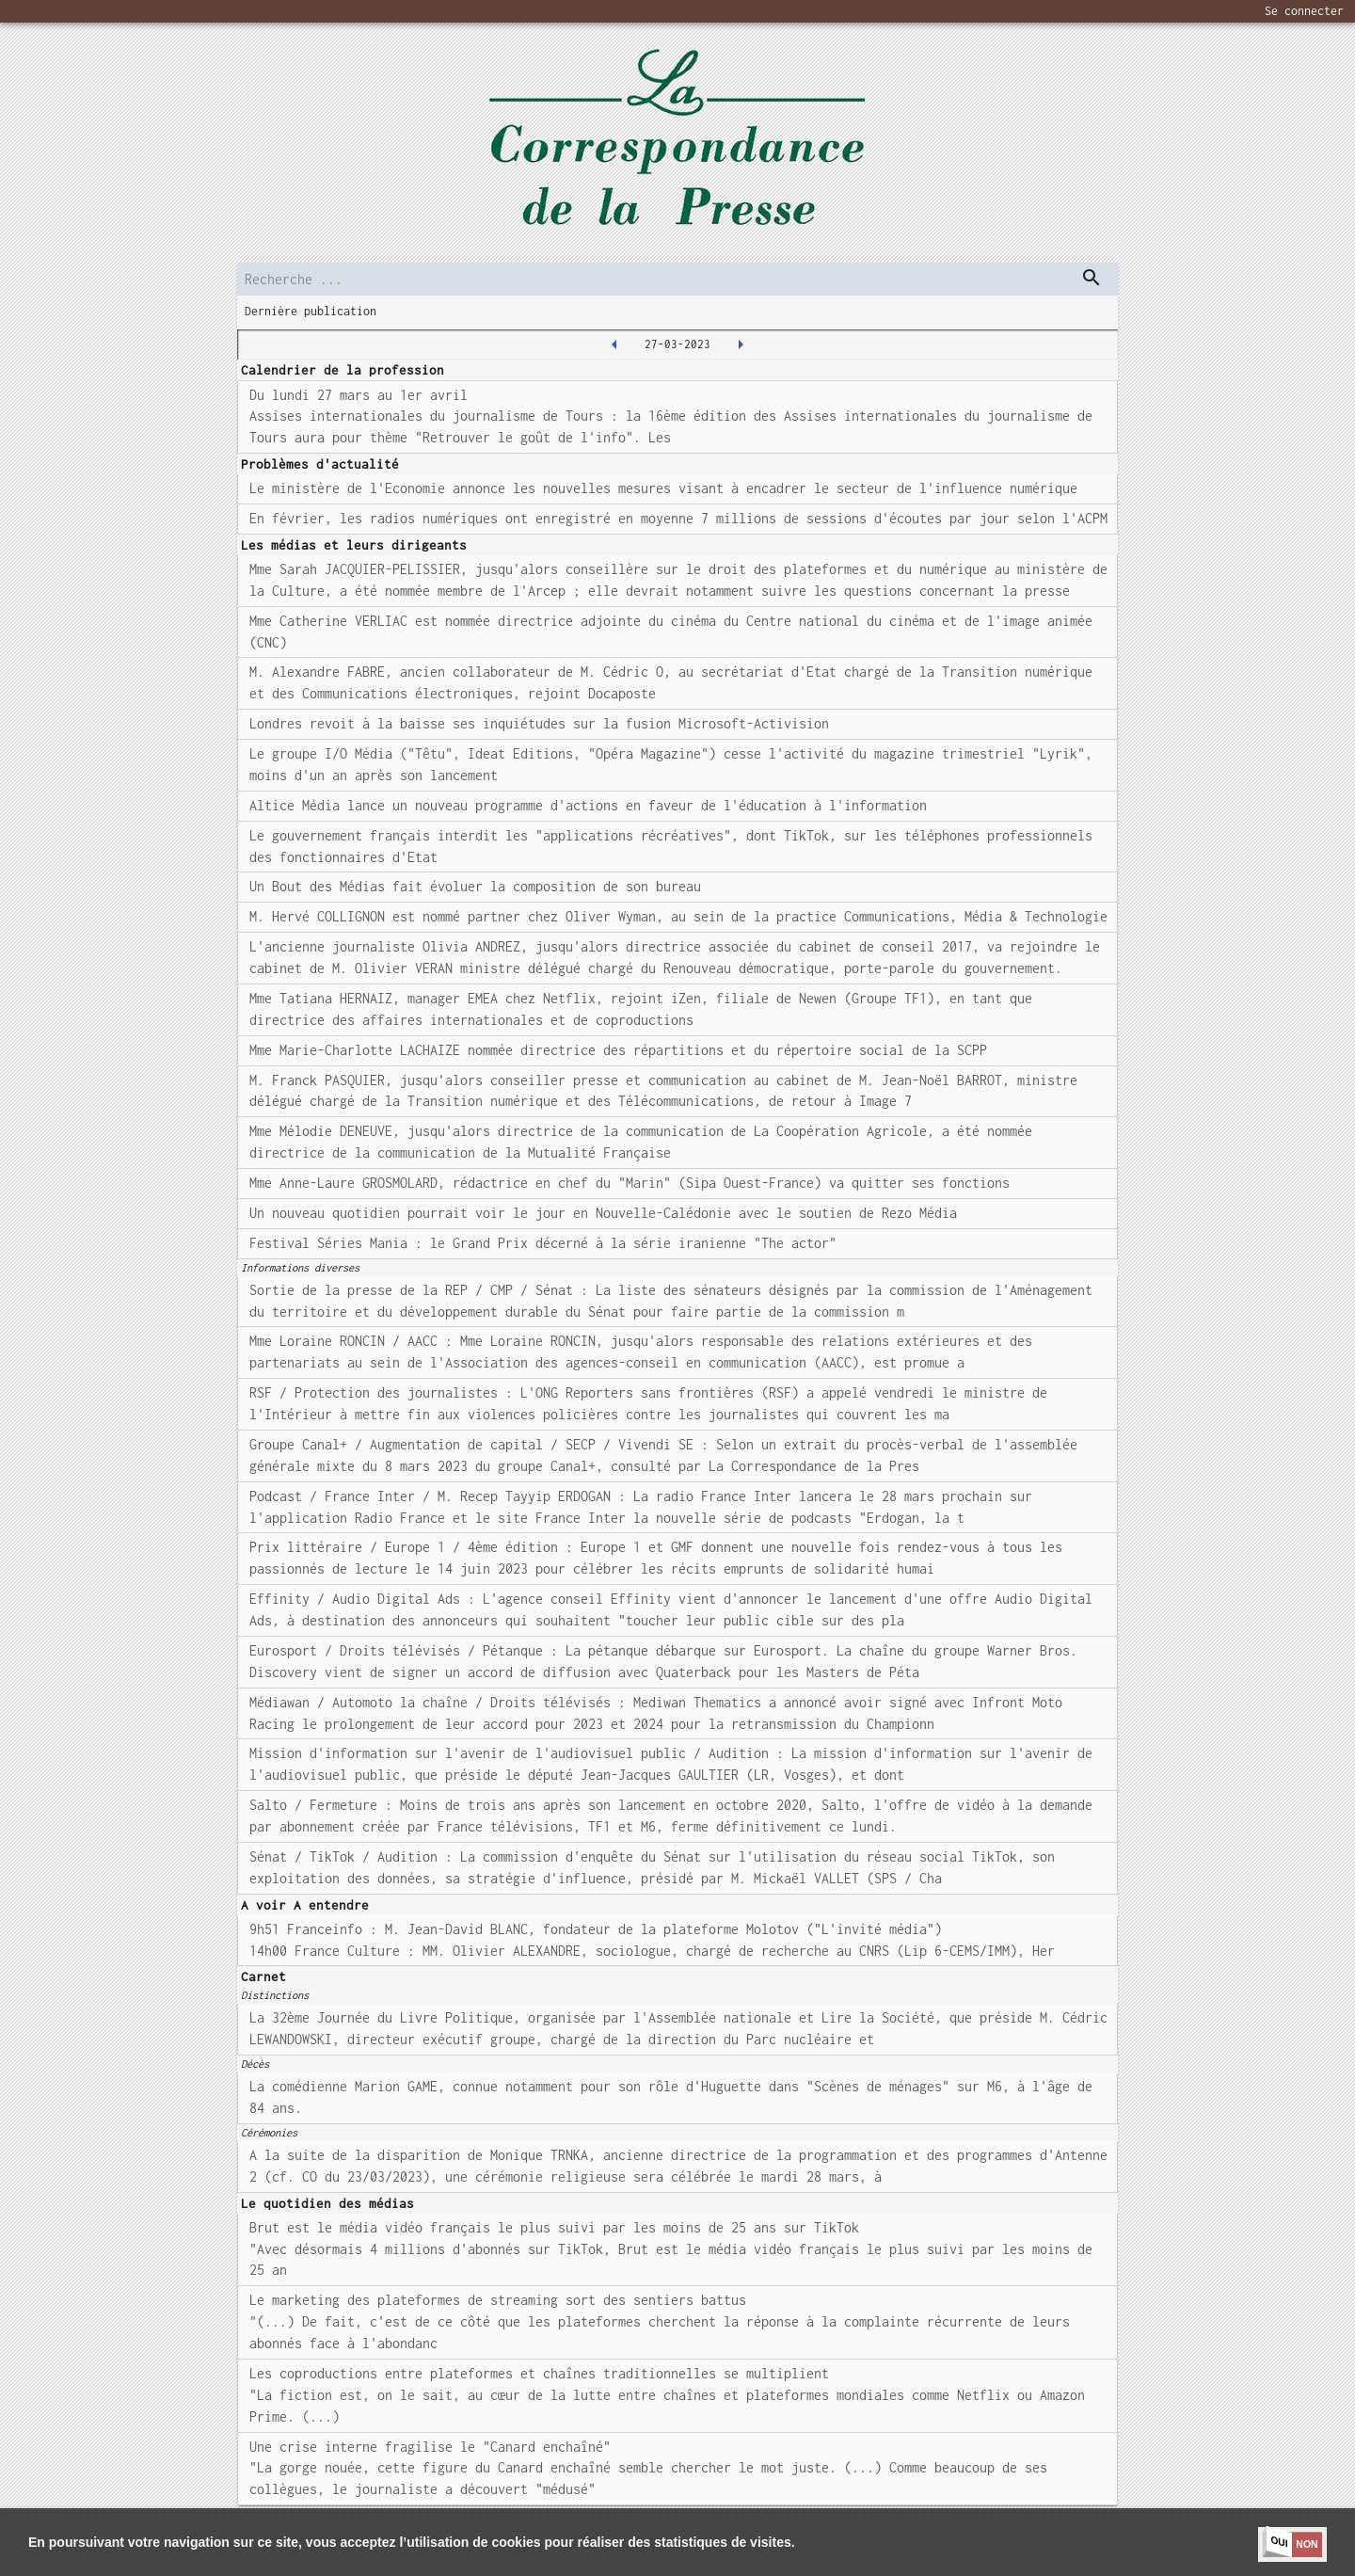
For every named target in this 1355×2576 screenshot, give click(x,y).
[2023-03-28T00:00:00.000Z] (740, 344)
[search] (677, 279)
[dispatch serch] (1091, 278)
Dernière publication (310, 311)
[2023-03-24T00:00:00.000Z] (614, 344)
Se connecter (1304, 11)
